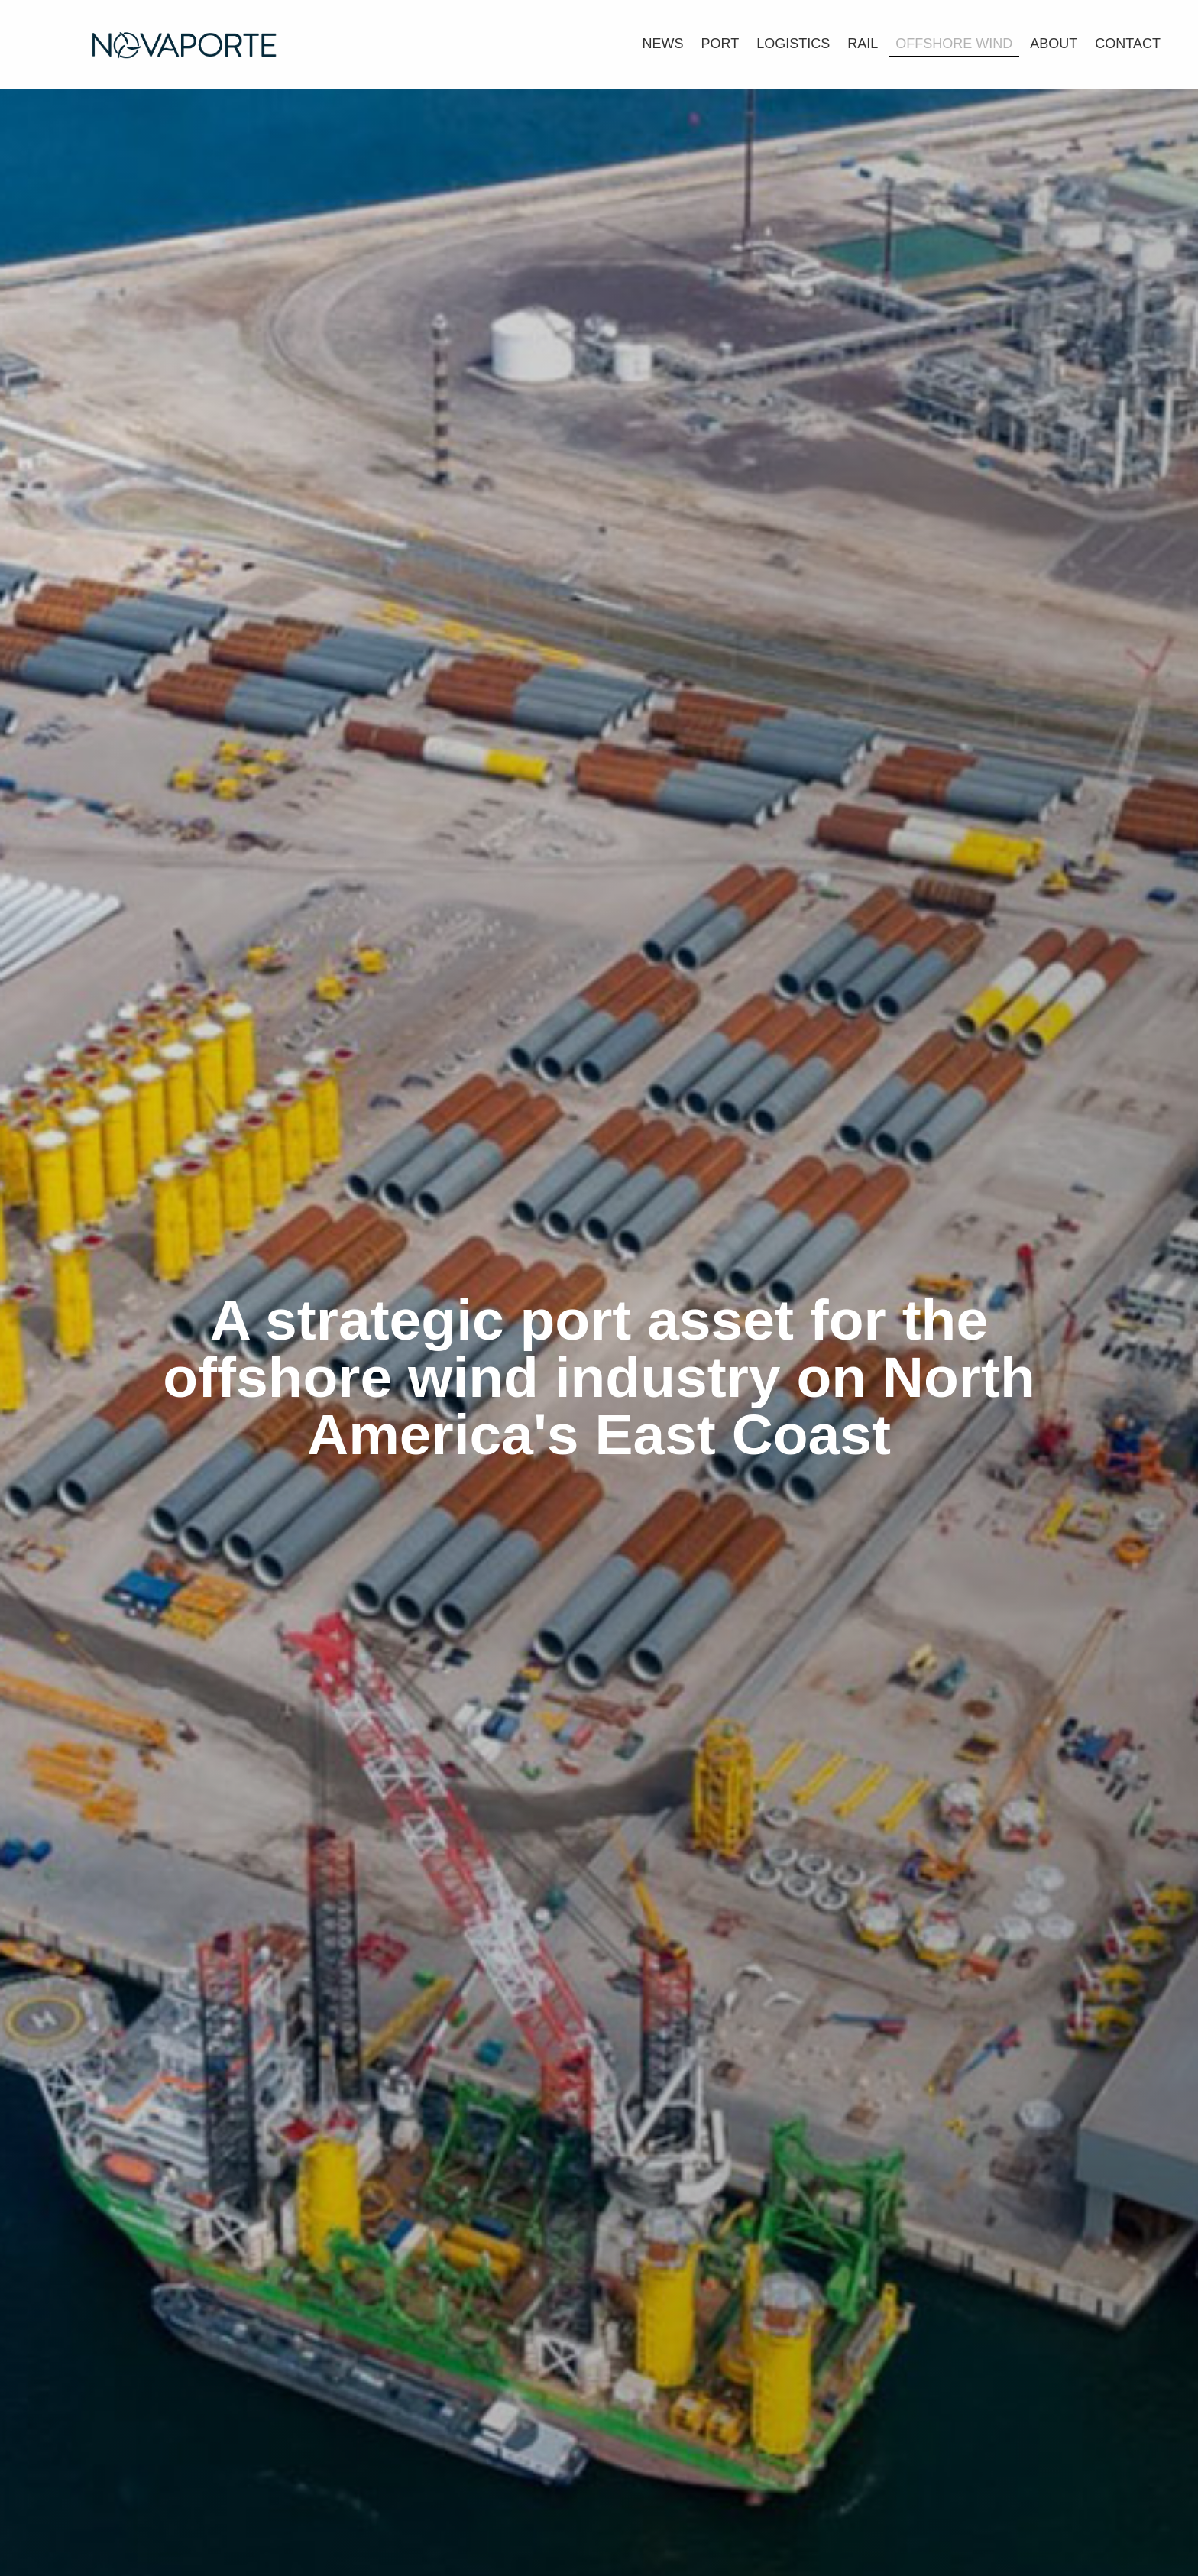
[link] (663, 42)
